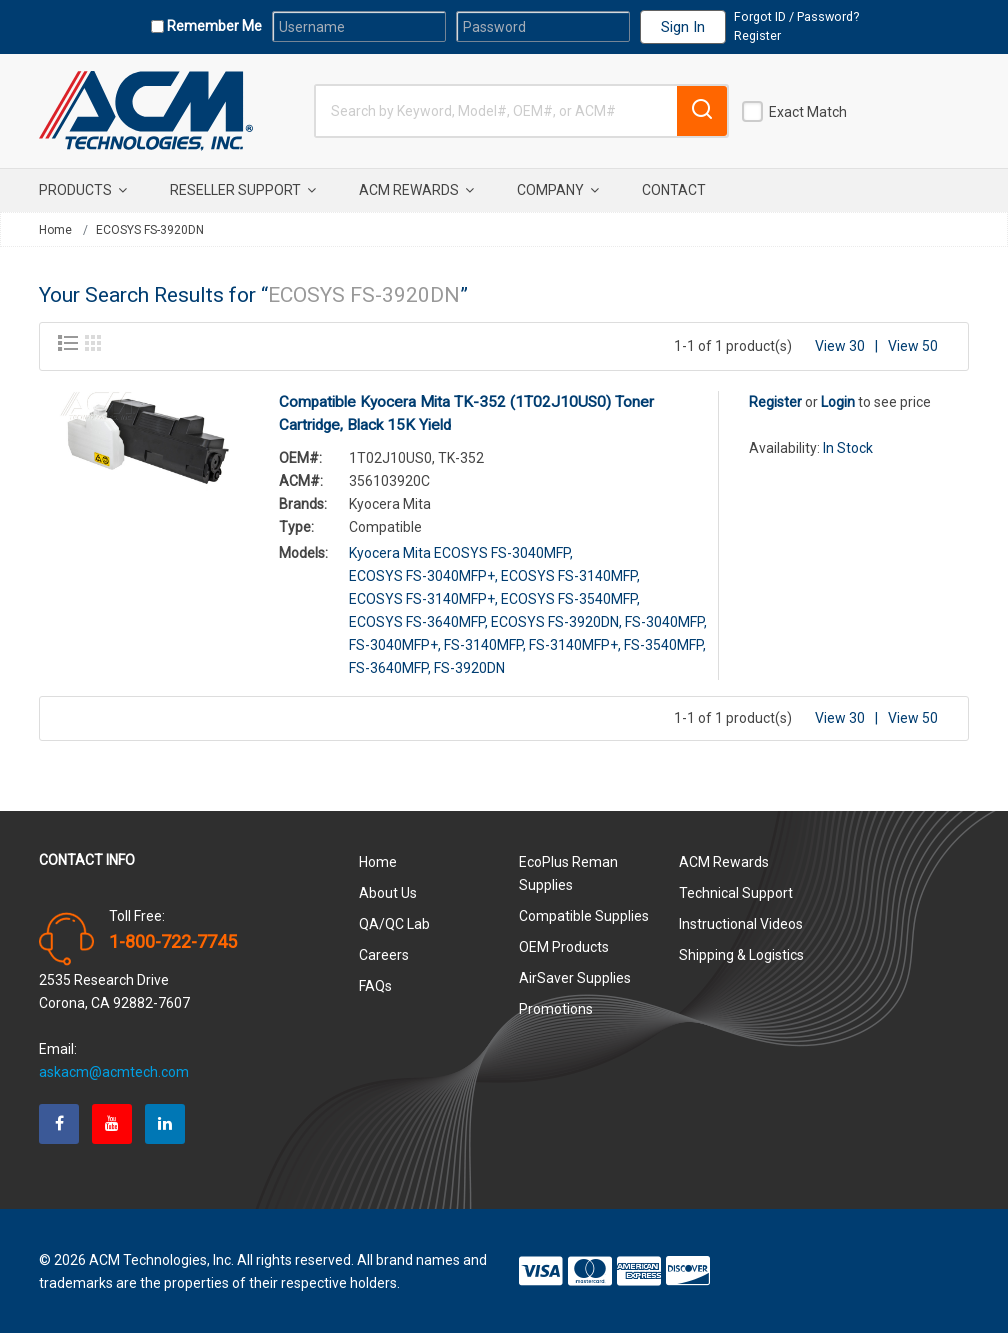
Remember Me (213, 26)
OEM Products (564, 945)
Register (757, 35)
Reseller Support (243, 190)
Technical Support (736, 891)
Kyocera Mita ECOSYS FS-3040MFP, (461, 551)
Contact (674, 190)
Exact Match (808, 112)
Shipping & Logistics (741, 953)
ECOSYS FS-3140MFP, (570, 574)
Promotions (556, 1007)
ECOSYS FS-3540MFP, (570, 597)
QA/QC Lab (394, 922)
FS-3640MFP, (390, 666)
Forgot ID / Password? (796, 16)
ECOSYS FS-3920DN (150, 230)
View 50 (913, 344)
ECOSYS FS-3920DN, (556, 620)
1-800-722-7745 (173, 940)
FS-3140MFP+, (575, 643)
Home (55, 230)
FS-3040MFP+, (395, 643)
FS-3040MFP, (666, 620)
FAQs (375, 984)
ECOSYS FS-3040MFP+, (423, 574)
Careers (384, 953)
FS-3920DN (469, 666)
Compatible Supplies (584, 914)
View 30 (840, 344)
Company (558, 190)
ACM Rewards (416, 190)
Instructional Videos (741, 922)
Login (838, 400)
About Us (388, 891)
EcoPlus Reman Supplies (568, 871)
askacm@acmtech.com (114, 1070)
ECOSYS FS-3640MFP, (418, 620)
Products (83, 190)
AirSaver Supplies (575, 976)
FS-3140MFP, (485, 643)
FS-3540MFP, (665, 643)
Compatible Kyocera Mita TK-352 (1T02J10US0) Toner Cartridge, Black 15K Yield (466, 411)
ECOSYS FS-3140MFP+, (423, 597)
